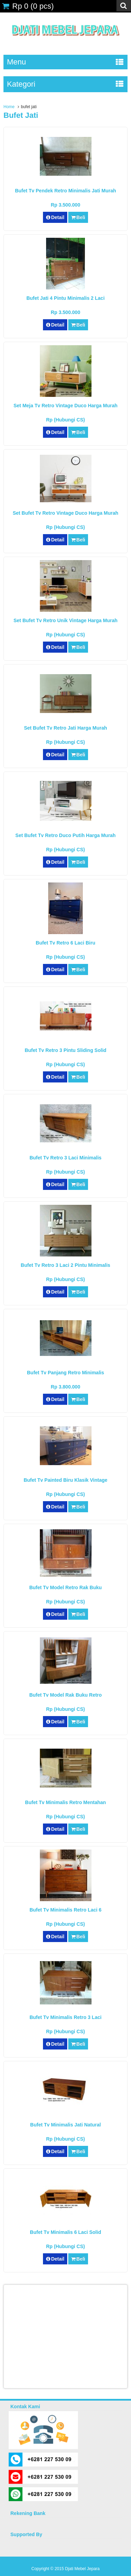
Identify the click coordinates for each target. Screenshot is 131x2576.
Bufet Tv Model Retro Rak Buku (65, 1587)
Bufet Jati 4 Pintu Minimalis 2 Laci (65, 298)
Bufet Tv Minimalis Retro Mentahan (65, 1802)
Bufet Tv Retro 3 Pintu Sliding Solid (65, 1050)
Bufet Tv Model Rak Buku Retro (65, 1695)
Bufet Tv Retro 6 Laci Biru (65, 943)
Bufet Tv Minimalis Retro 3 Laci (65, 2017)
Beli (78, 217)
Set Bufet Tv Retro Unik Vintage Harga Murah (65, 620)
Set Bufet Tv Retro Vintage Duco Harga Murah (66, 513)
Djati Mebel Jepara (82, 2568)
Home (9, 106)
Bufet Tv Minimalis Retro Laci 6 (65, 1910)
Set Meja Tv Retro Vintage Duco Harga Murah (65, 405)
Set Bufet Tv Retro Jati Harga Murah (65, 728)
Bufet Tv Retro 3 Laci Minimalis (65, 1157)
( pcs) (28, 6)
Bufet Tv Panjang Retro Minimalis (65, 1372)
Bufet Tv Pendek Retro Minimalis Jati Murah (65, 190)
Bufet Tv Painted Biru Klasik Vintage (65, 1480)
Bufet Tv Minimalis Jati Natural (65, 2124)
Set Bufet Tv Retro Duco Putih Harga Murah (65, 835)
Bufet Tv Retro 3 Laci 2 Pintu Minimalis (65, 1265)
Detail (55, 217)
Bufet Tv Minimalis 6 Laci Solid (65, 2232)
